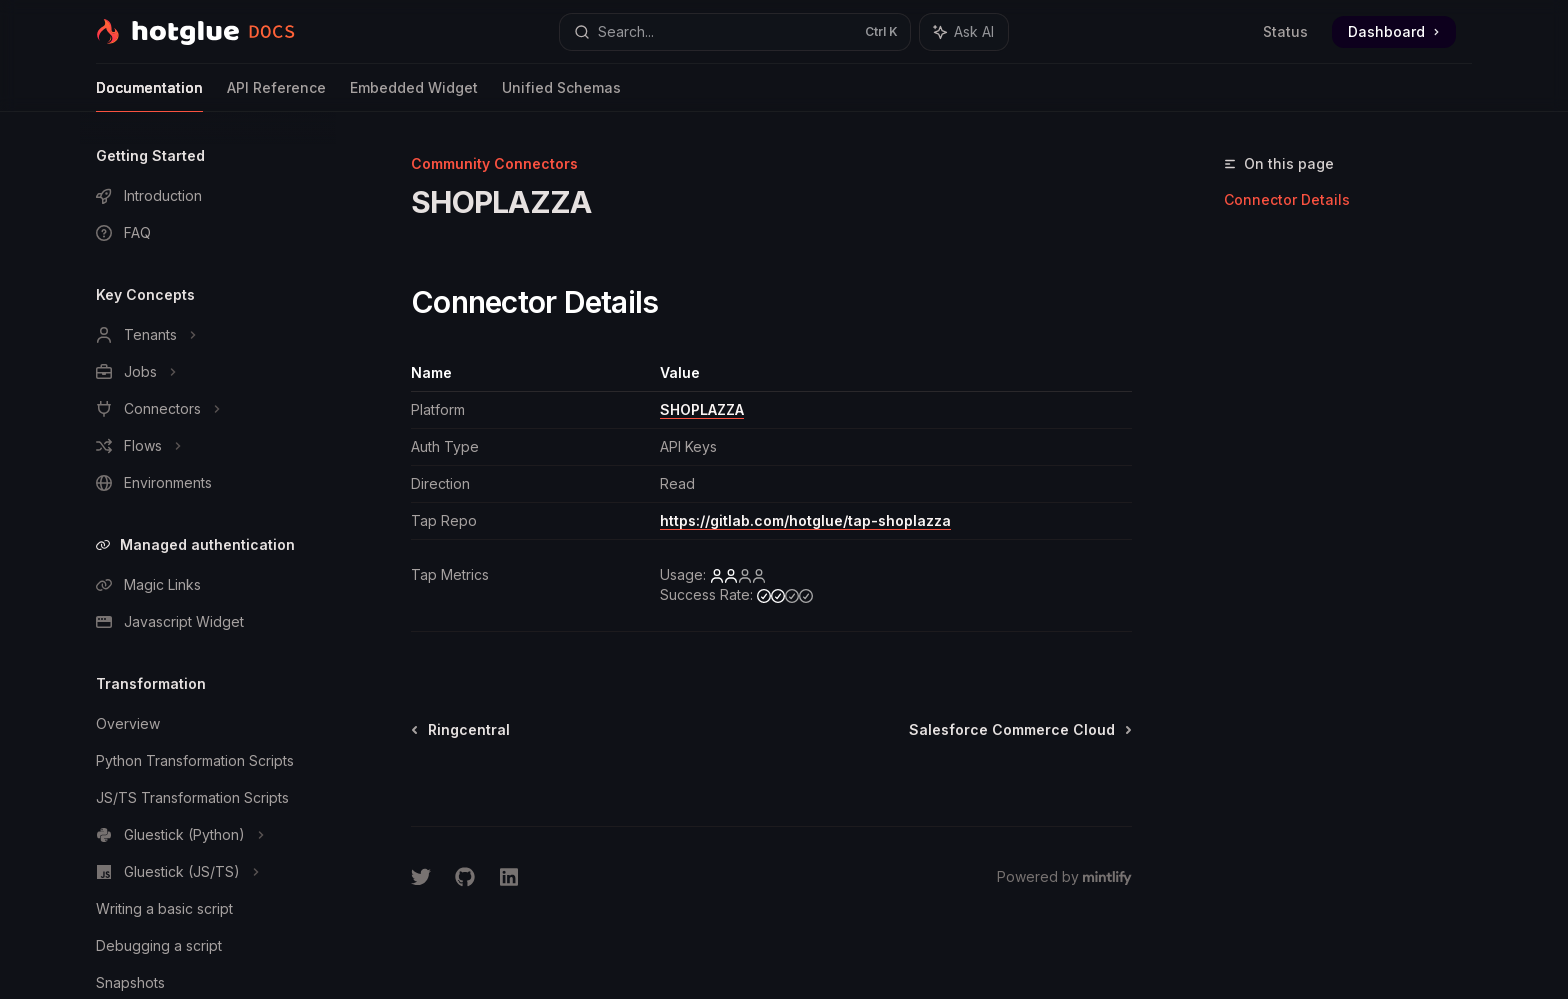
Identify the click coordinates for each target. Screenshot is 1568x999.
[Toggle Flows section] (208, 446)
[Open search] (735, 32)
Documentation (149, 95)
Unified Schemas (561, 95)
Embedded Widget (414, 95)
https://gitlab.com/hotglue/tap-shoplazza (805, 520)
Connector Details (1287, 199)
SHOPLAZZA (702, 409)
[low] (738, 575)
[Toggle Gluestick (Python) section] (208, 835)
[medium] (785, 595)
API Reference (276, 95)
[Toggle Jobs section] (208, 372)
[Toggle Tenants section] (208, 335)
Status (1285, 31)
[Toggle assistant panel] (964, 32)
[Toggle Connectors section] (208, 409)
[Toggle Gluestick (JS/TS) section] (208, 872)
